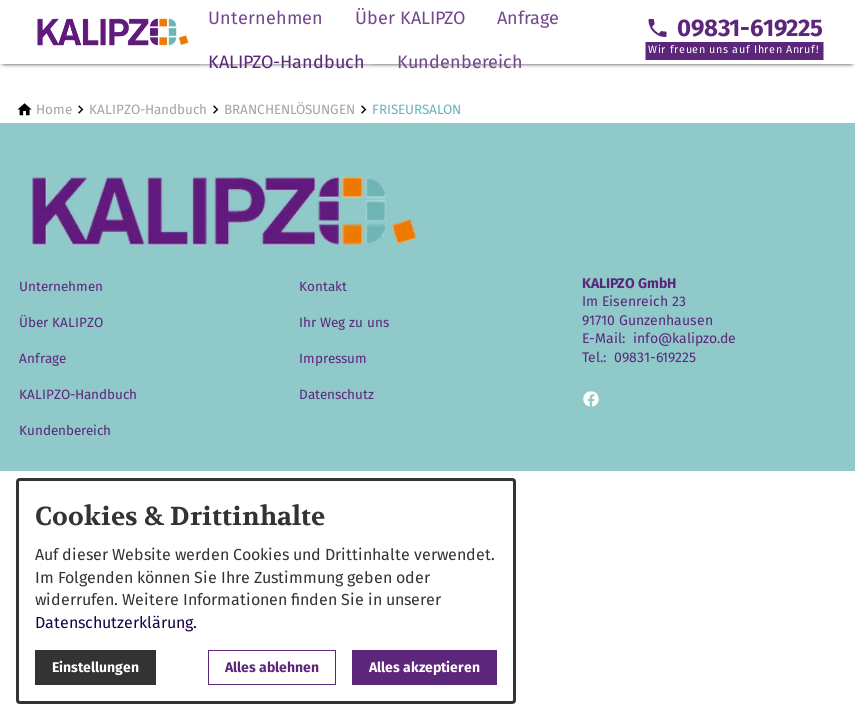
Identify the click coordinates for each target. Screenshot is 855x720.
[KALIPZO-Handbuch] (148, 109)
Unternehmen (265, 18)
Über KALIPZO (410, 18)
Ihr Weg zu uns (344, 322)
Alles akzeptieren (424, 667)
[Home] (54, 109)
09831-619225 (655, 357)
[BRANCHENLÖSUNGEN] (289, 109)
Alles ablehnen (272, 667)
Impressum (333, 358)
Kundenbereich (460, 62)
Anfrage (528, 18)
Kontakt (323, 286)
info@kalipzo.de (684, 338)
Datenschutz (336, 394)
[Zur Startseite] (112, 32)
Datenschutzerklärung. (116, 622)
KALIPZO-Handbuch (286, 62)
